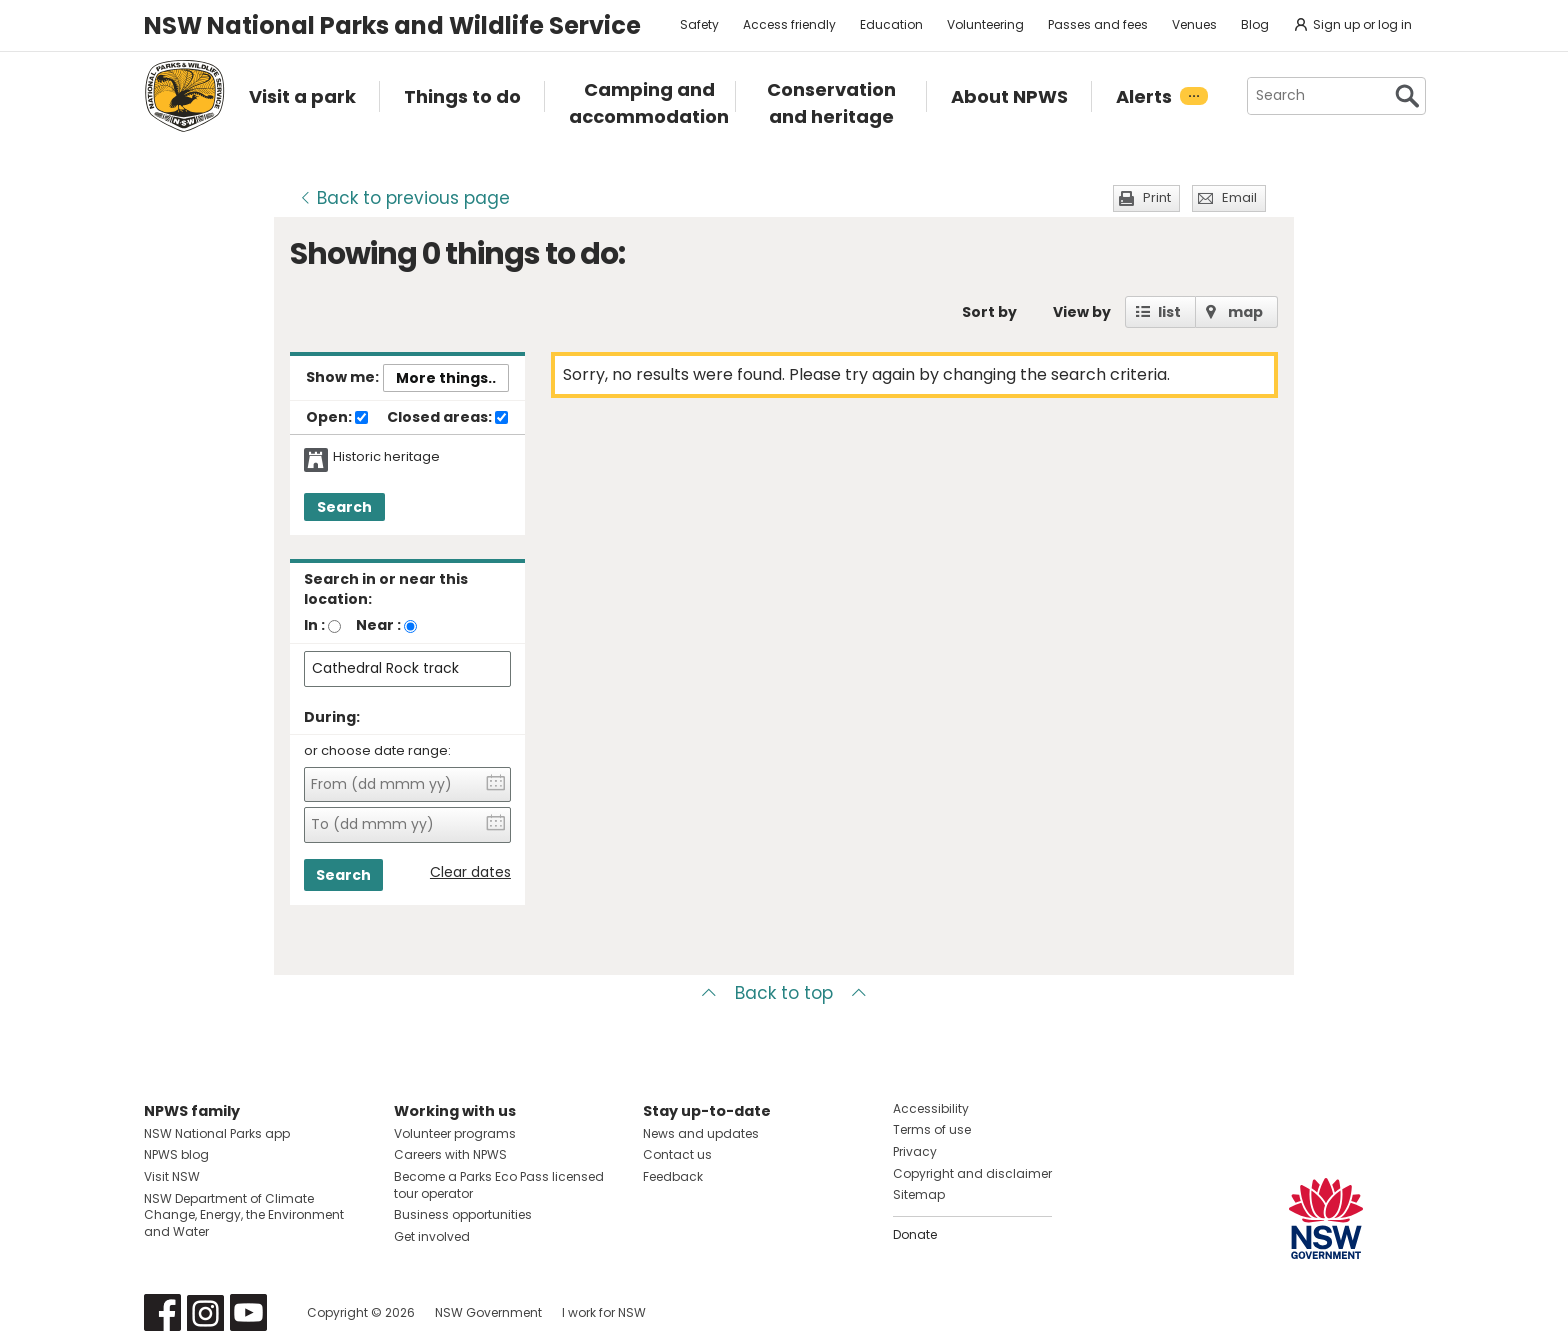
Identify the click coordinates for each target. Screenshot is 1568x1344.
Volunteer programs (455, 1133)
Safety (699, 24)
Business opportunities (463, 1214)
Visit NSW (172, 1176)
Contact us (677, 1154)
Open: (337, 418)
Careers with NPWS (450, 1154)
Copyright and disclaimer (972, 1173)
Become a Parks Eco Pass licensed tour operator (499, 1185)
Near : (378, 625)
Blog (1255, 24)
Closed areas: (447, 418)
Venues (1194, 24)
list (1169, 312)
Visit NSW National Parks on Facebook (162, 1312)
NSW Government (488, 1312)
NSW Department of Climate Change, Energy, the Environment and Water (244, 1215)
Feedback (673, 1176)
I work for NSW (604, 1312)
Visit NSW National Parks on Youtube (248, 1312)
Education (891, 24)
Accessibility (931, 1108)
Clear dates (470, 872)
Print (1157, 197)
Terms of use (932, 1129)
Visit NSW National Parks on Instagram (205, 1312)
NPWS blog (176, 1154)
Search (344, 507)
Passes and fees (1098, 24)
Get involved (432, 1236)
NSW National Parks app (217, 1133)
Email (1239, 197)
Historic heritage (386, 457)
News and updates (701, 1133)
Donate (915, 1234)
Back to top (784, 993)
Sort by (989, 312)
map (1245, 312)
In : (314, 625)
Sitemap (919, 1194)
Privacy (915, 1151)
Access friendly (789, 24)
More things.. (446, 378)
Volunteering (985, 24)
